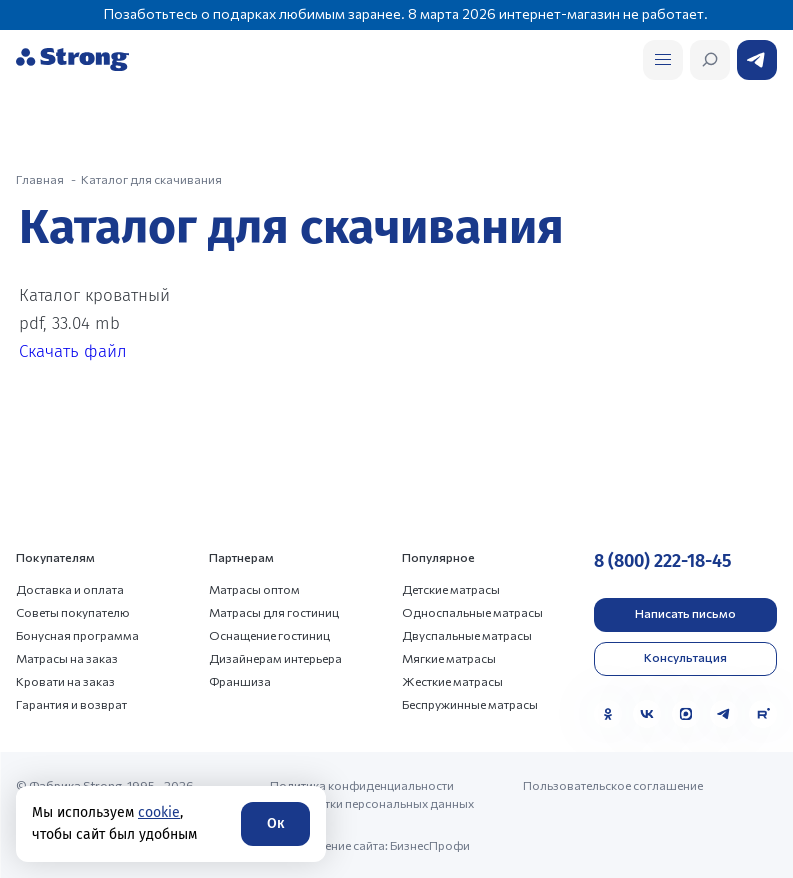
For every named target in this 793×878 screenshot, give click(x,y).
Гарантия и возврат (71, 704)
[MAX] (686, 714)
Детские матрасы (451, 589)
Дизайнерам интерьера (275, 658)
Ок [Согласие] (275, 823)
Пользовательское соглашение (613, 785)
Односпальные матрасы (472, 612)
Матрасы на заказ (67, 658)
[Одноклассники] (608, 714)
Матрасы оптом (254, 589)
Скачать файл (73, 351)
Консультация (685, 657)
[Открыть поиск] (663, 60)
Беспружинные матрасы (470, 704)
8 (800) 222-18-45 (662, 561)
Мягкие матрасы (449, 658)
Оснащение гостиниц (269, 635)
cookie (159, 812)
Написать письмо (685, 613)
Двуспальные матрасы (467, 635)
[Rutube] (763, 714)
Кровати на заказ (65, 681)
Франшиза (240, 681)
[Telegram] (724, 714)
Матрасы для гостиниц (274, 612)
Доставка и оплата (70, 589)
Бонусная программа (77, 635)
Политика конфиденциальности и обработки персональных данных (372, 794)
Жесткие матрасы (452, 681)
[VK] (647, 714)
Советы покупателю (73, 612)
